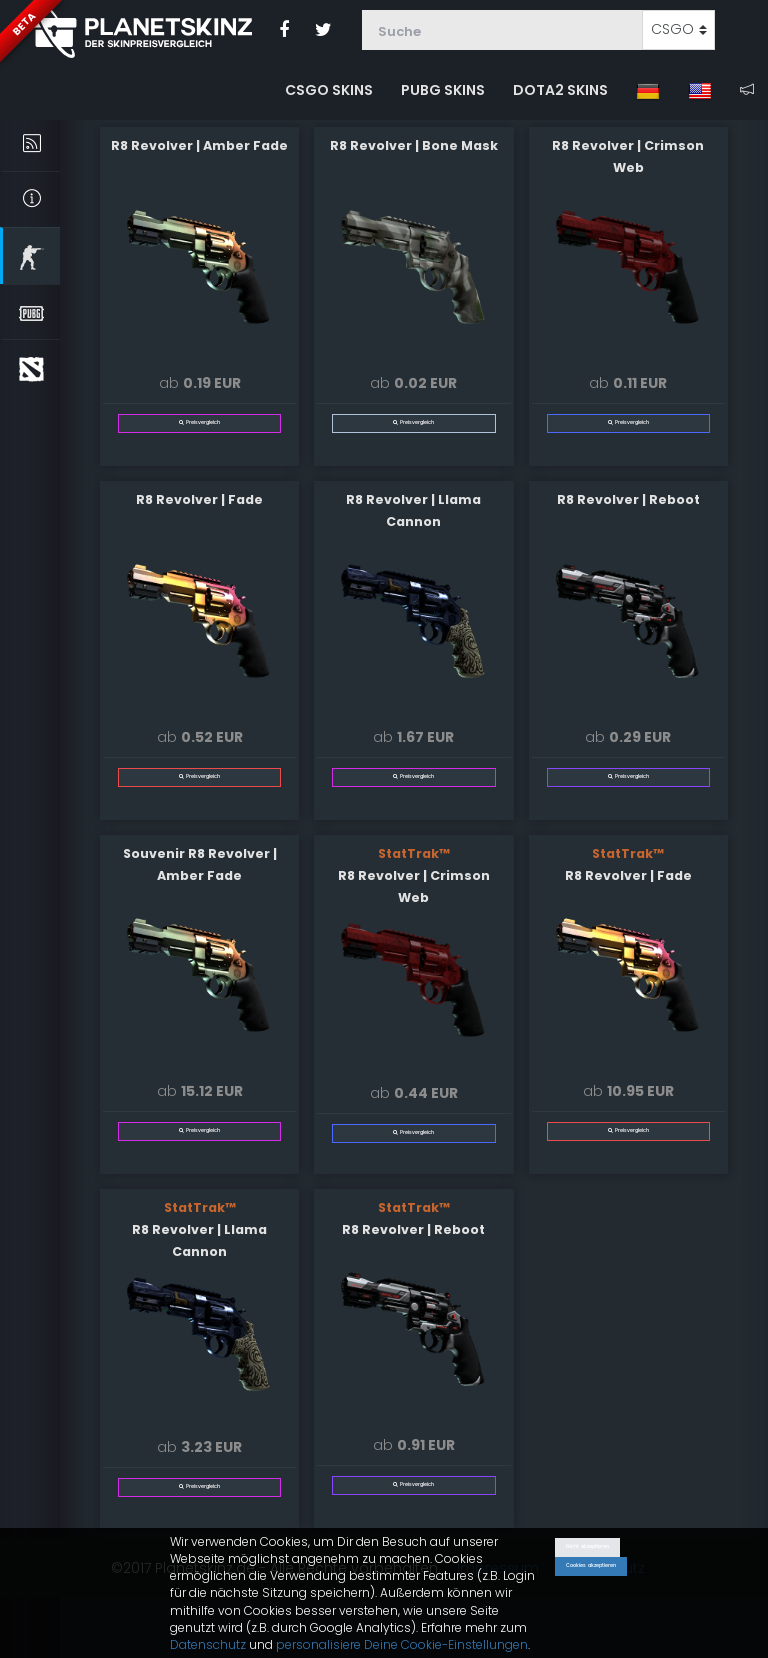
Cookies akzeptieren (591, 1565)
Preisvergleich (199, 422)
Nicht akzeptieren (587, 1546)
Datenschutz (208, 1644)
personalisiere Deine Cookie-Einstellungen (402, 1644)
